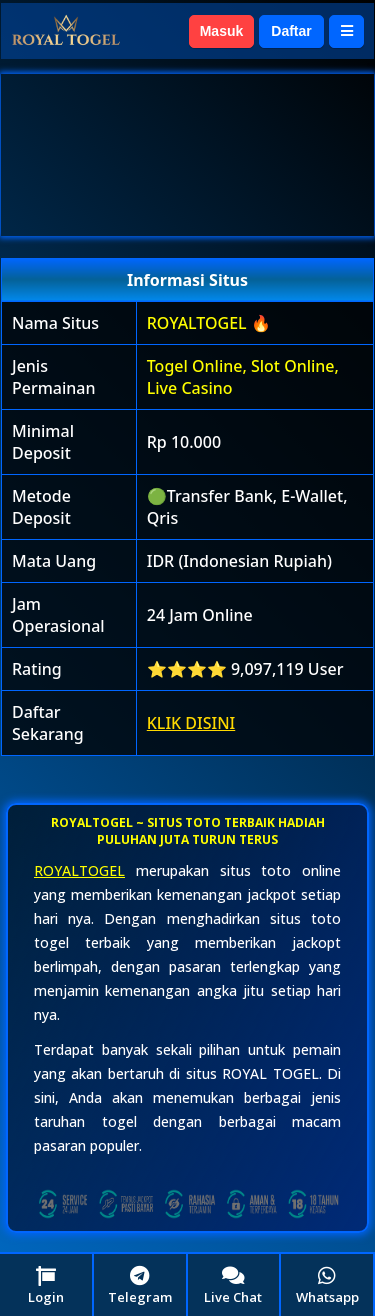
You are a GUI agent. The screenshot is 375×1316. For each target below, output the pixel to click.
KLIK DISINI (191, 723)
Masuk (222, 31)
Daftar (291, 31)
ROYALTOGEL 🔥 (209, 323)
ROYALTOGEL (79, 870)
